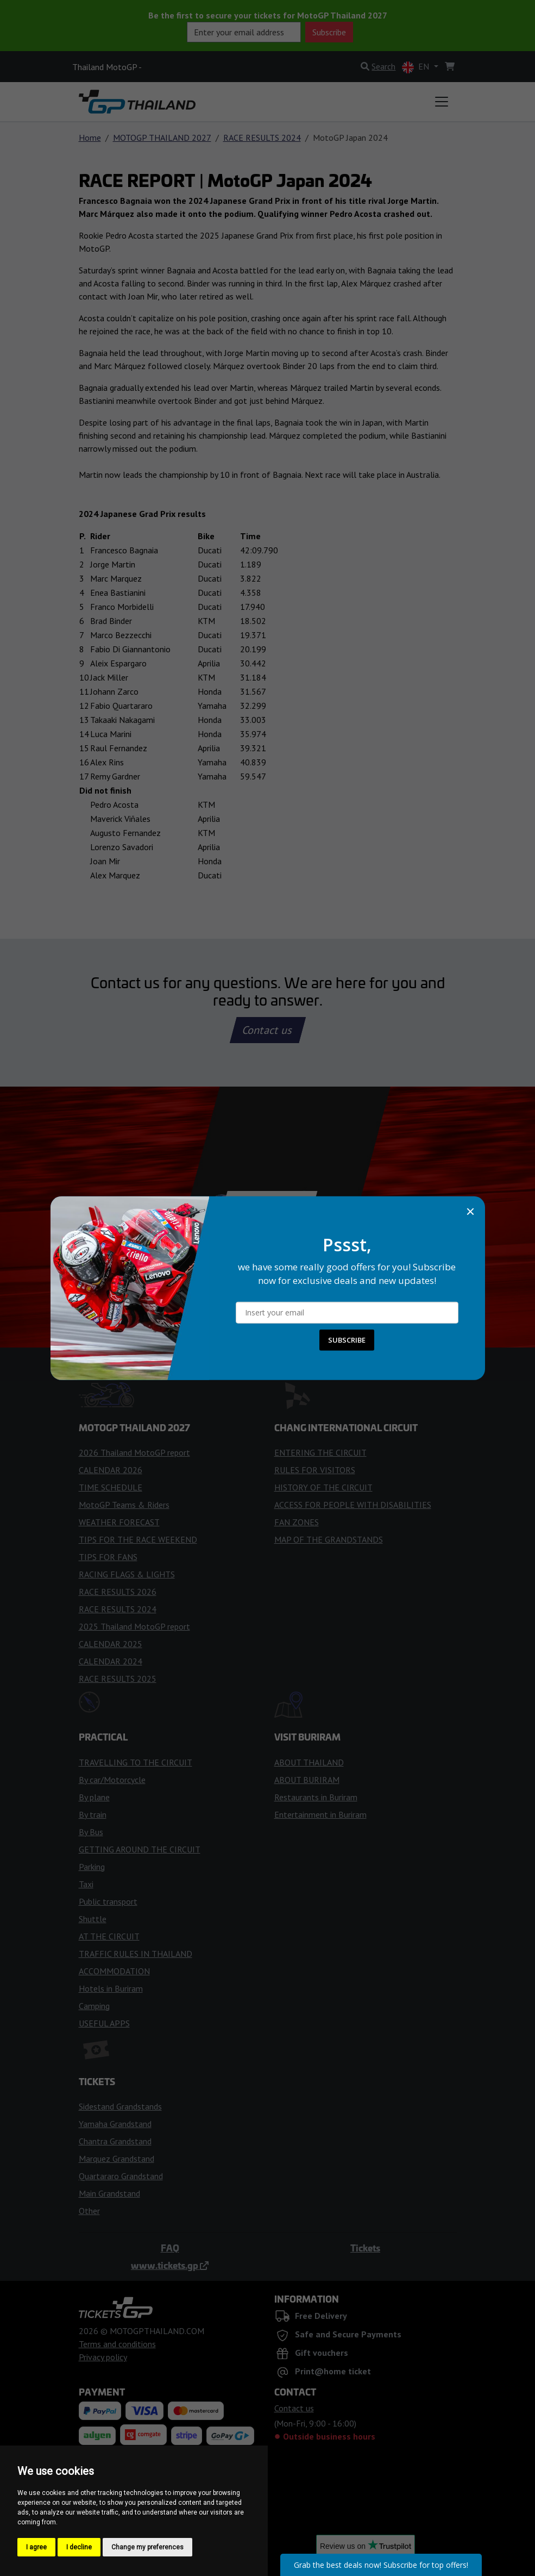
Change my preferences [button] (147, 2547)
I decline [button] (79, 2547)
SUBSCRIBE (347, 1340)
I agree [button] (36, 2547)
